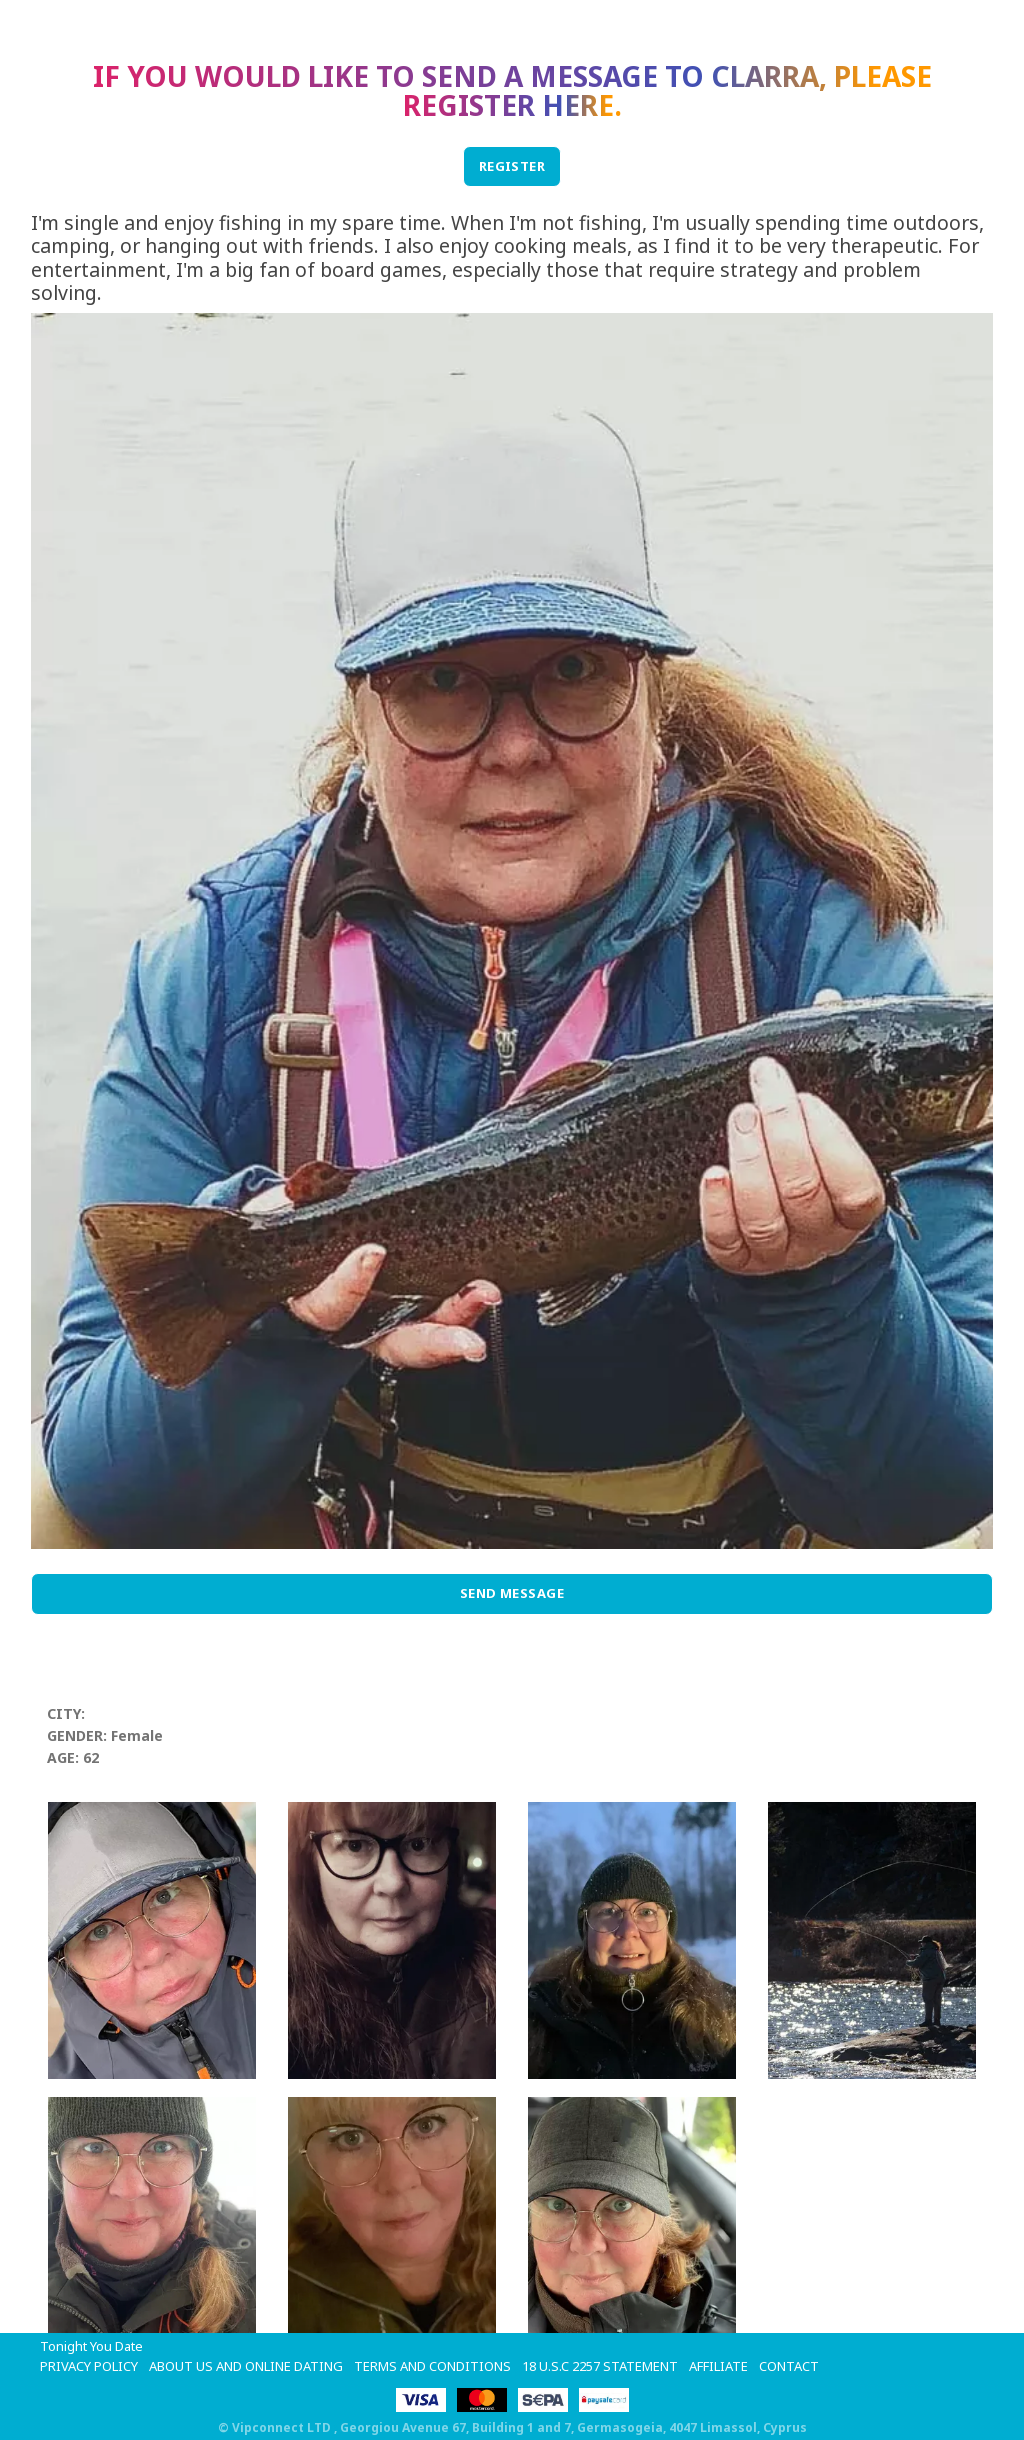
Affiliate (718, 2366)
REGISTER (512, 166)
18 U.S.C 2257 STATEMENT (600, 2366)
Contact (789, 2366)
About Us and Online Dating (246, 2366)
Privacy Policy (89, 2366)
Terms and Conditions (432, 2366)
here (578, 105)
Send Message (512, 1593)
